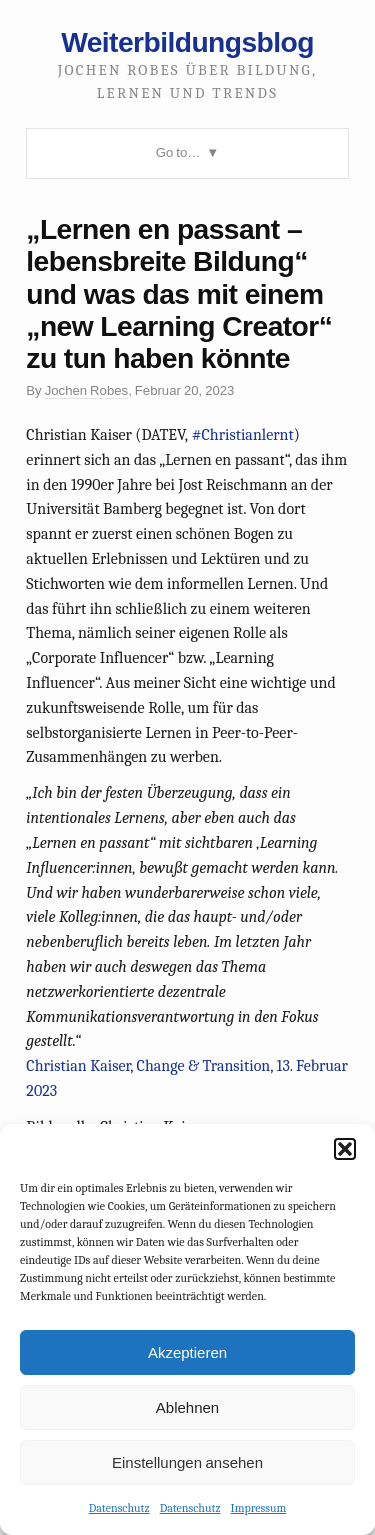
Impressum (259, 1508)
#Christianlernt (243, 435)
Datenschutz (119, 1508)
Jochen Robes (86, 390)
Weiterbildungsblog (187, 42)
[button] (345, 1149)
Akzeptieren (187, 1352)
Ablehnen (187, 1407)
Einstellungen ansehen (187, 1462)
